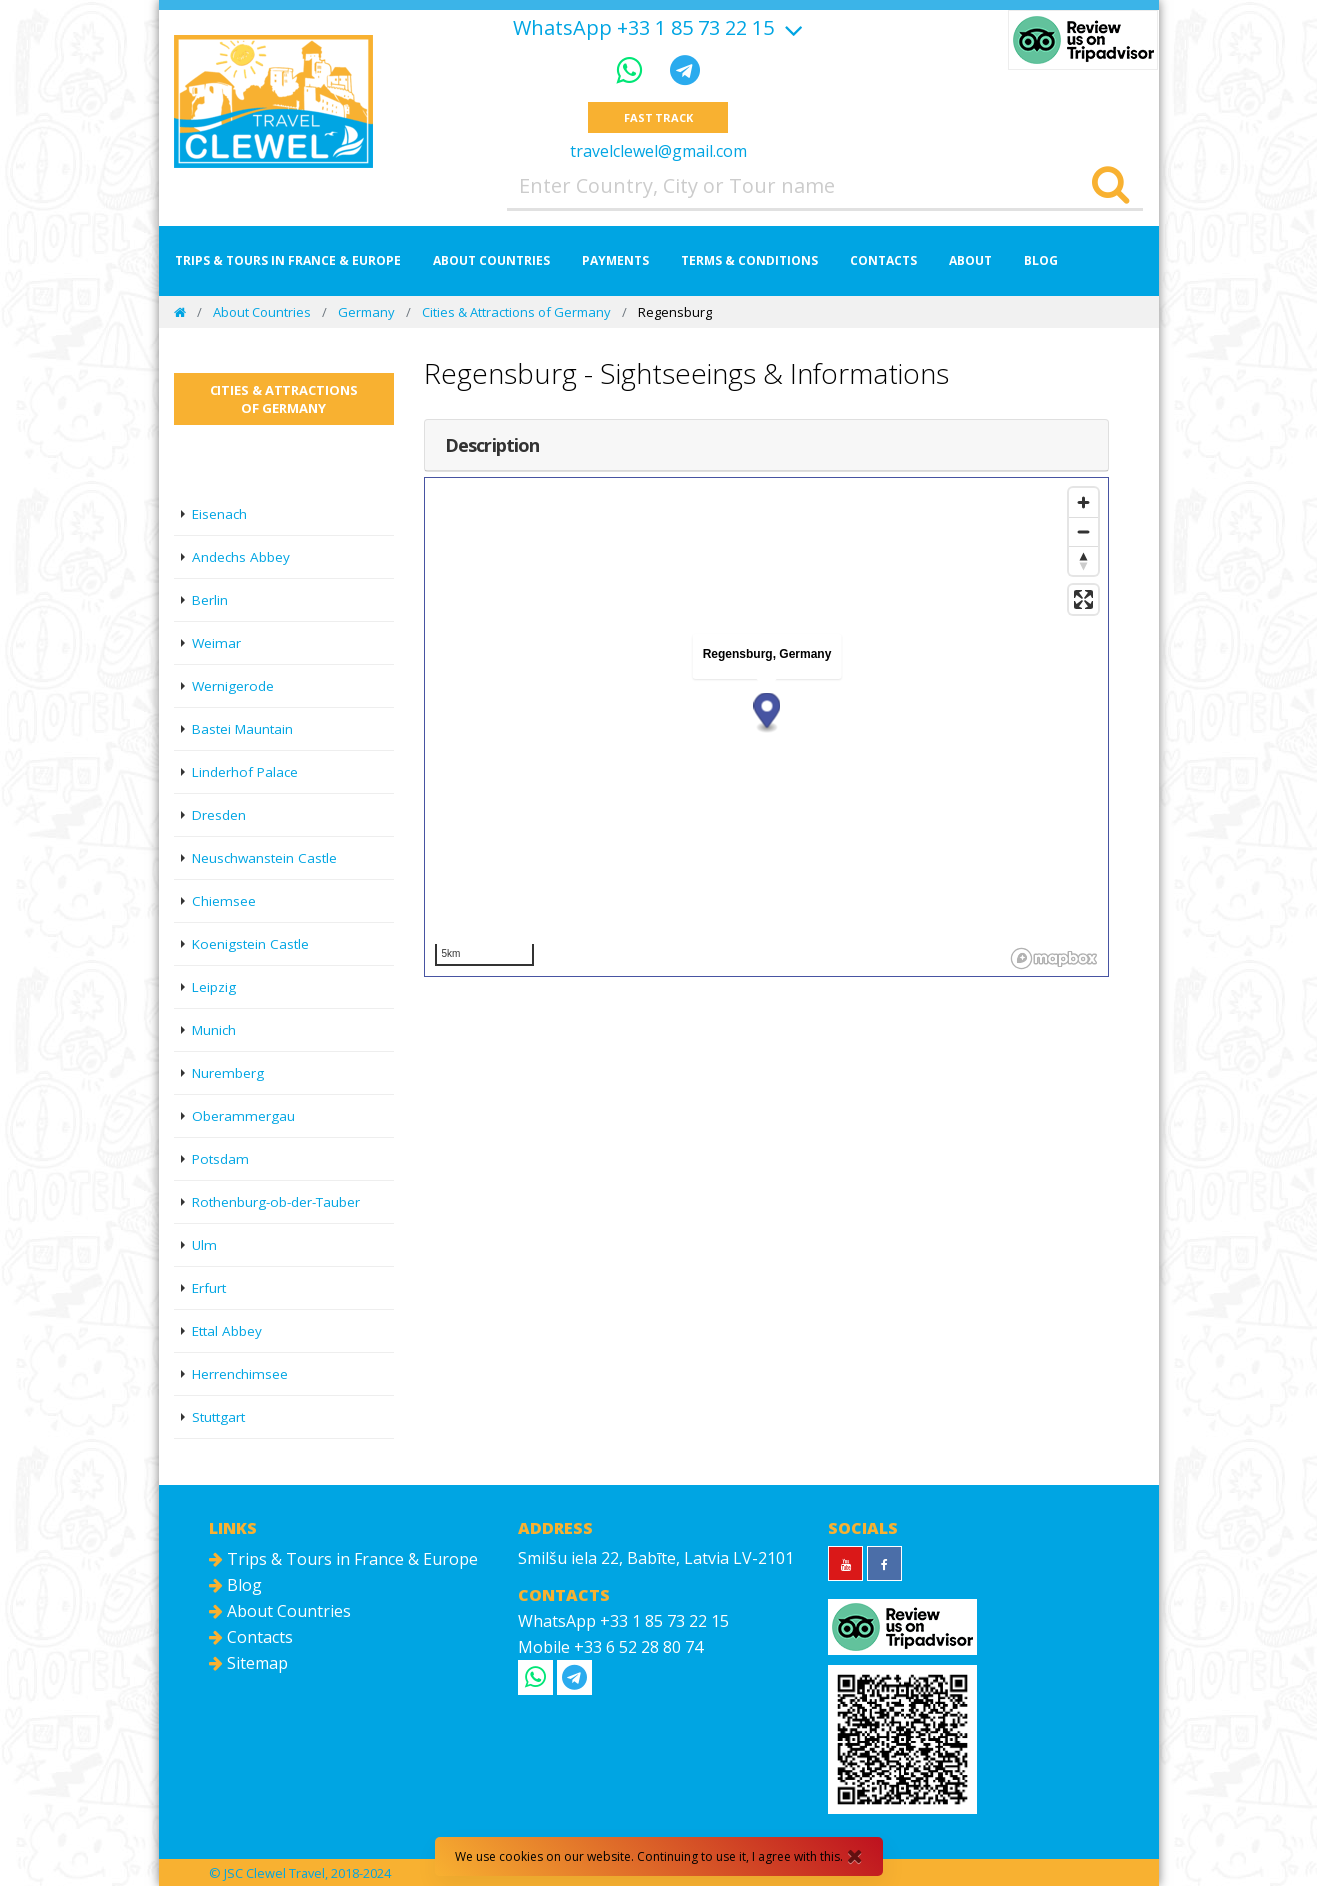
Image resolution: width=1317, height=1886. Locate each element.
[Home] (180, 312)
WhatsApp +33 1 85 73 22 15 (643, 28)
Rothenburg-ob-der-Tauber (276, 1202)
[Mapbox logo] (1054, 958)
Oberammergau (243, 1116)
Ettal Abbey (227, 1331)
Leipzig (214, 987)
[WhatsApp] (633, 69)
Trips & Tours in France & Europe (288, 260)
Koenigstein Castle (250, 944)
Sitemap (248, 1663)
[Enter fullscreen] (1083, 599)
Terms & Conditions (749, 260)
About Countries (491, 260)
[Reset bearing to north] (1083, 560)
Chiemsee (224, 901)
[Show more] (791, 27)
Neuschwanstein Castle (264, 858)
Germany (366, 312)
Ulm (204, 1245)
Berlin (210, 600)
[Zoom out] (1083, 531)
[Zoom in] (1083, 502)
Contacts (883, 260)
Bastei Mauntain (242, 729)
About (970, 260)
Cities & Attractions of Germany (516, 312)
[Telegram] (685, 69)
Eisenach (219, 514)
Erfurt (209, 1288)
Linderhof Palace (245, 772)
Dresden (219, 815)
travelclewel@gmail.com (658, 151)
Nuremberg (228, 1073)
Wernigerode (233, 686)
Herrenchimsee (240, 1374)
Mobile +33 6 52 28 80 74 (610, 1647)
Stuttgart (218, 1417)
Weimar (216, 643)
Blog (1041, 260)
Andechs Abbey (241, 557)
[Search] (1110, 186)
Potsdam (220, 1159)
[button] (766, 712)
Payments (615, 260)
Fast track (658, 117)
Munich (214, 1030)
